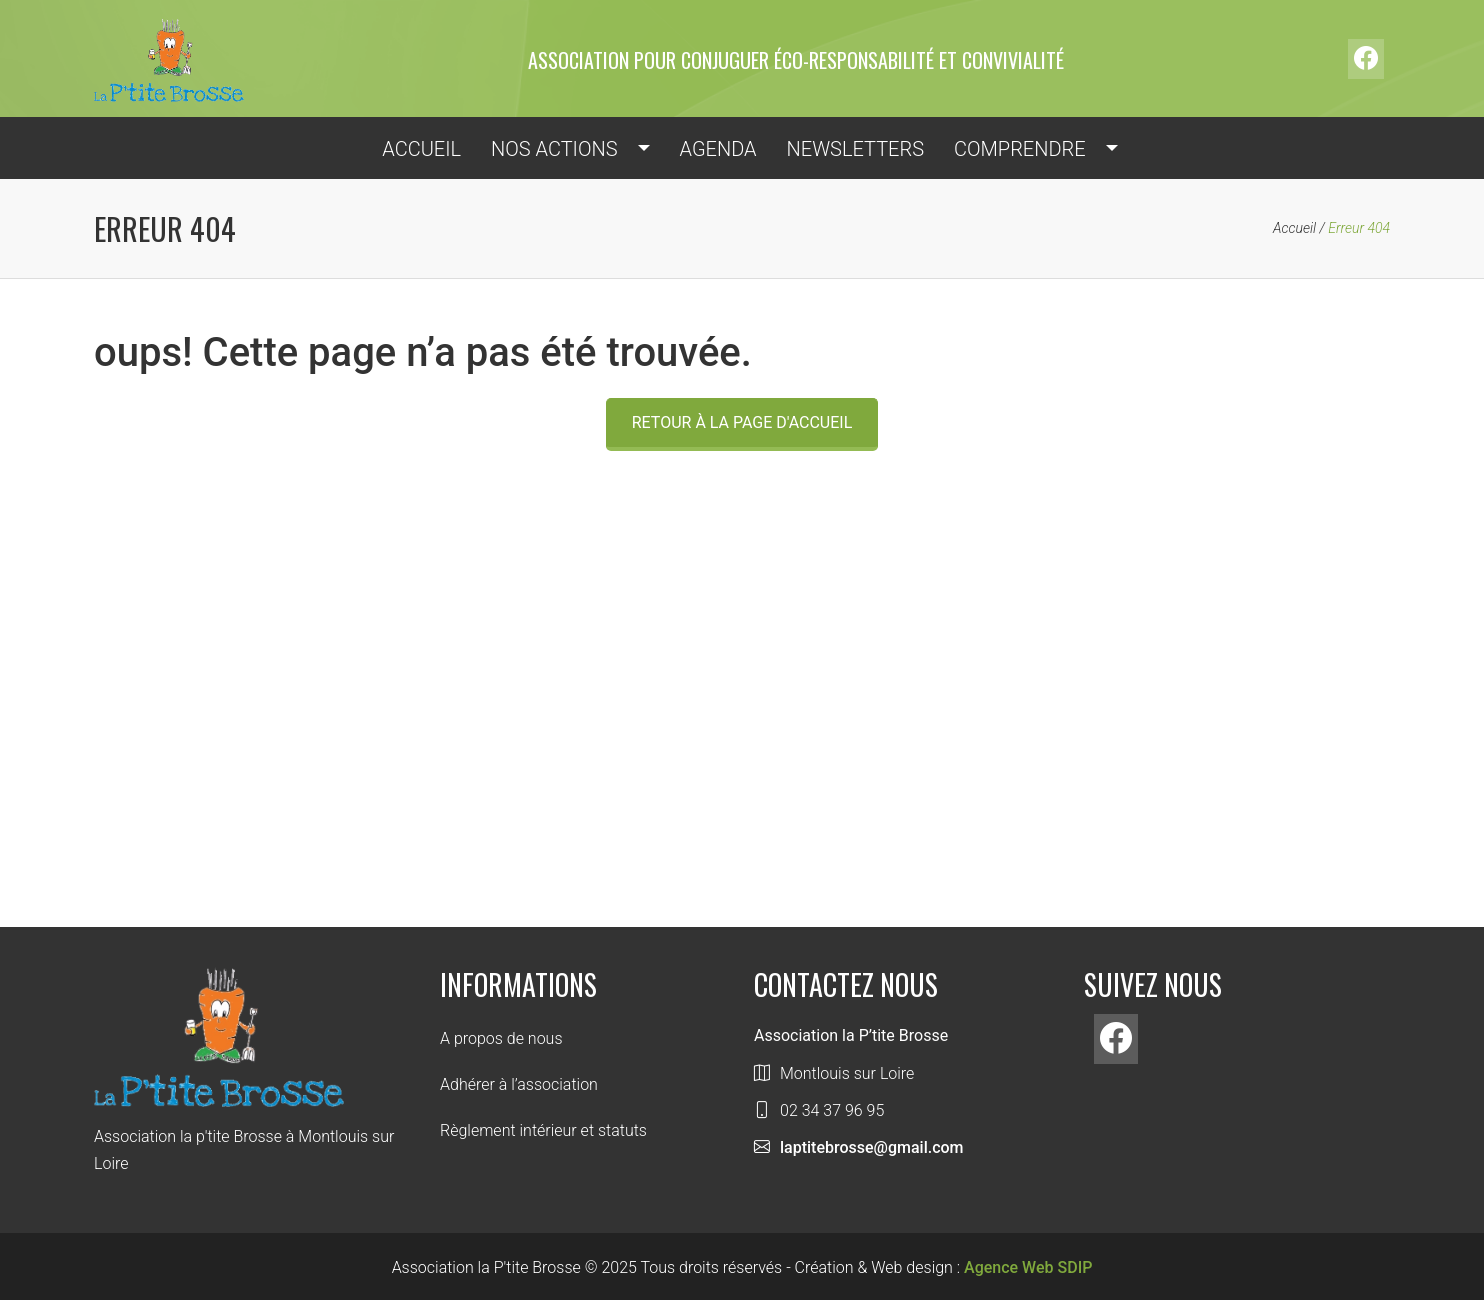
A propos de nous (501, 1038)
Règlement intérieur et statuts (543, 1130)
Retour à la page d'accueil (742, 422)
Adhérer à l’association (519, 1084)
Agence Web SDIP (1028, 1267)
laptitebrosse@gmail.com (872, 1147)
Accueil (1294, 228)
